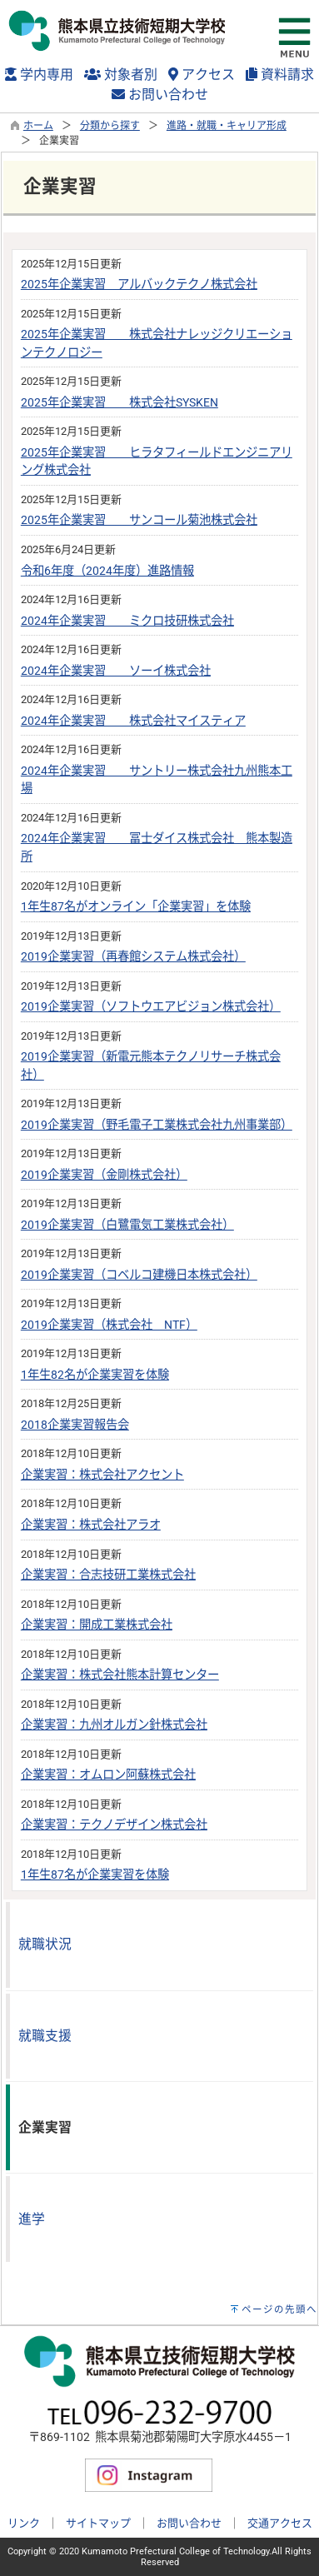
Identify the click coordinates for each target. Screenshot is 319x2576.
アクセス (201, 74)
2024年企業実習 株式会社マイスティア (133, 721)
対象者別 (120, 74)
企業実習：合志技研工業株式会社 (108, 1575)
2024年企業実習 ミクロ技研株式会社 (127, 621)
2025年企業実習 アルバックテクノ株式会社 (139, 284)
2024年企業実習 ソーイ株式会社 (116, 671)
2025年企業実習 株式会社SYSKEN (119, 403)
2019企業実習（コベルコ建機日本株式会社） (139, 1275)
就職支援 (45, 2036)
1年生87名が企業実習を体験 (95, 1875)
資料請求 (280, 74)
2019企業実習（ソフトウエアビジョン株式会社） (151, 1007)
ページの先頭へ (279, 2309)
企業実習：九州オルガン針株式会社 (114, 1725)
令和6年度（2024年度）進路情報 (107, 571)
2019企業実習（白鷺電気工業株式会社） (127, 1225)
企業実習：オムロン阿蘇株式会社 (108, 1775)
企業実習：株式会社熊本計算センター (120, 1675)
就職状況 (45, 1944)
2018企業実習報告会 (75, 1425)
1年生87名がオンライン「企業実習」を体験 (136, 907)
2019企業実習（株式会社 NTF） (109, 1325)
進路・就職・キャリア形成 (227, 126)
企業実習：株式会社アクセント (102, 1475)
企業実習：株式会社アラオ (91, 1525)
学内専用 (39, 74)
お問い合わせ (160, 94)
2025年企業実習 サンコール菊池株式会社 (139, 520)
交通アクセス (279, 2523)
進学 (31, 2219)
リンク (23, 2523)
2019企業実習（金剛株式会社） (104, 1175)
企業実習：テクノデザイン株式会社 (114, 1825)
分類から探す (110, 126)
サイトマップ (98, 2523)
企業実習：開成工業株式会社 (96, 1625)
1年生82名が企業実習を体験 (95, 1375)
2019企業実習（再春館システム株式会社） (133, 957)
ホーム (38, 126)
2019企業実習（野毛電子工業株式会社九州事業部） (156, 1125)
